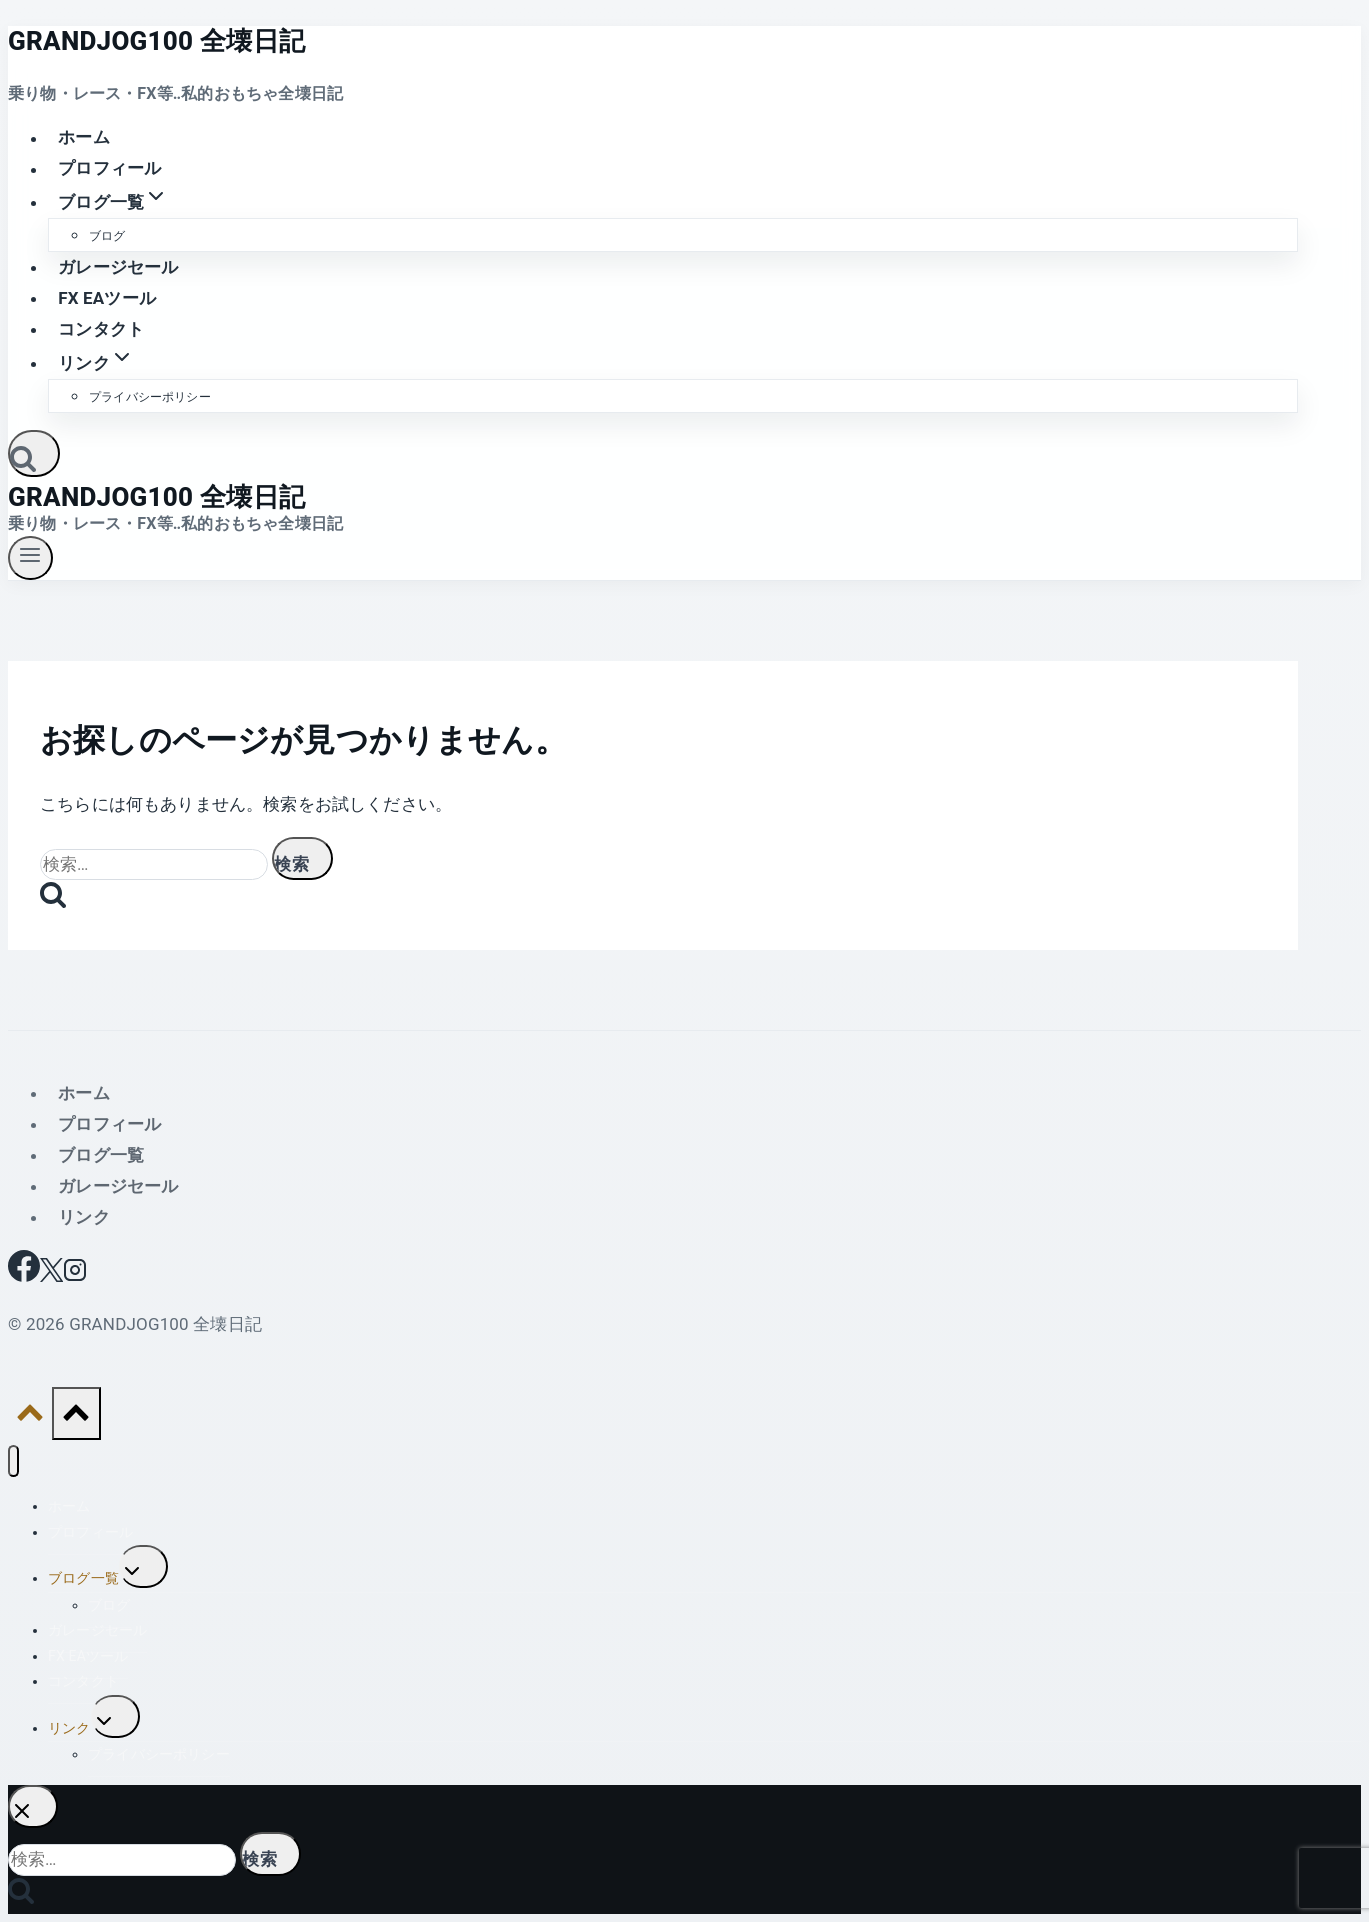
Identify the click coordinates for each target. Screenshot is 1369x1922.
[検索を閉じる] (33, 1806)
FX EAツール (107, 298)
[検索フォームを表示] (34, 453)
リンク (84, 1217)
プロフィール (109, 169)
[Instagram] (75, 1276)
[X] (51, 1276)
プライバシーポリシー (150, 397)
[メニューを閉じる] (13, 1461)
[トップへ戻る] (30, 1418)
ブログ (107, 236)
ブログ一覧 (101, 1155)
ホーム (84, 138)
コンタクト (101, 329)
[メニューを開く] (30, 558)
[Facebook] (24, 1276)
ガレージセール (118, 267)
